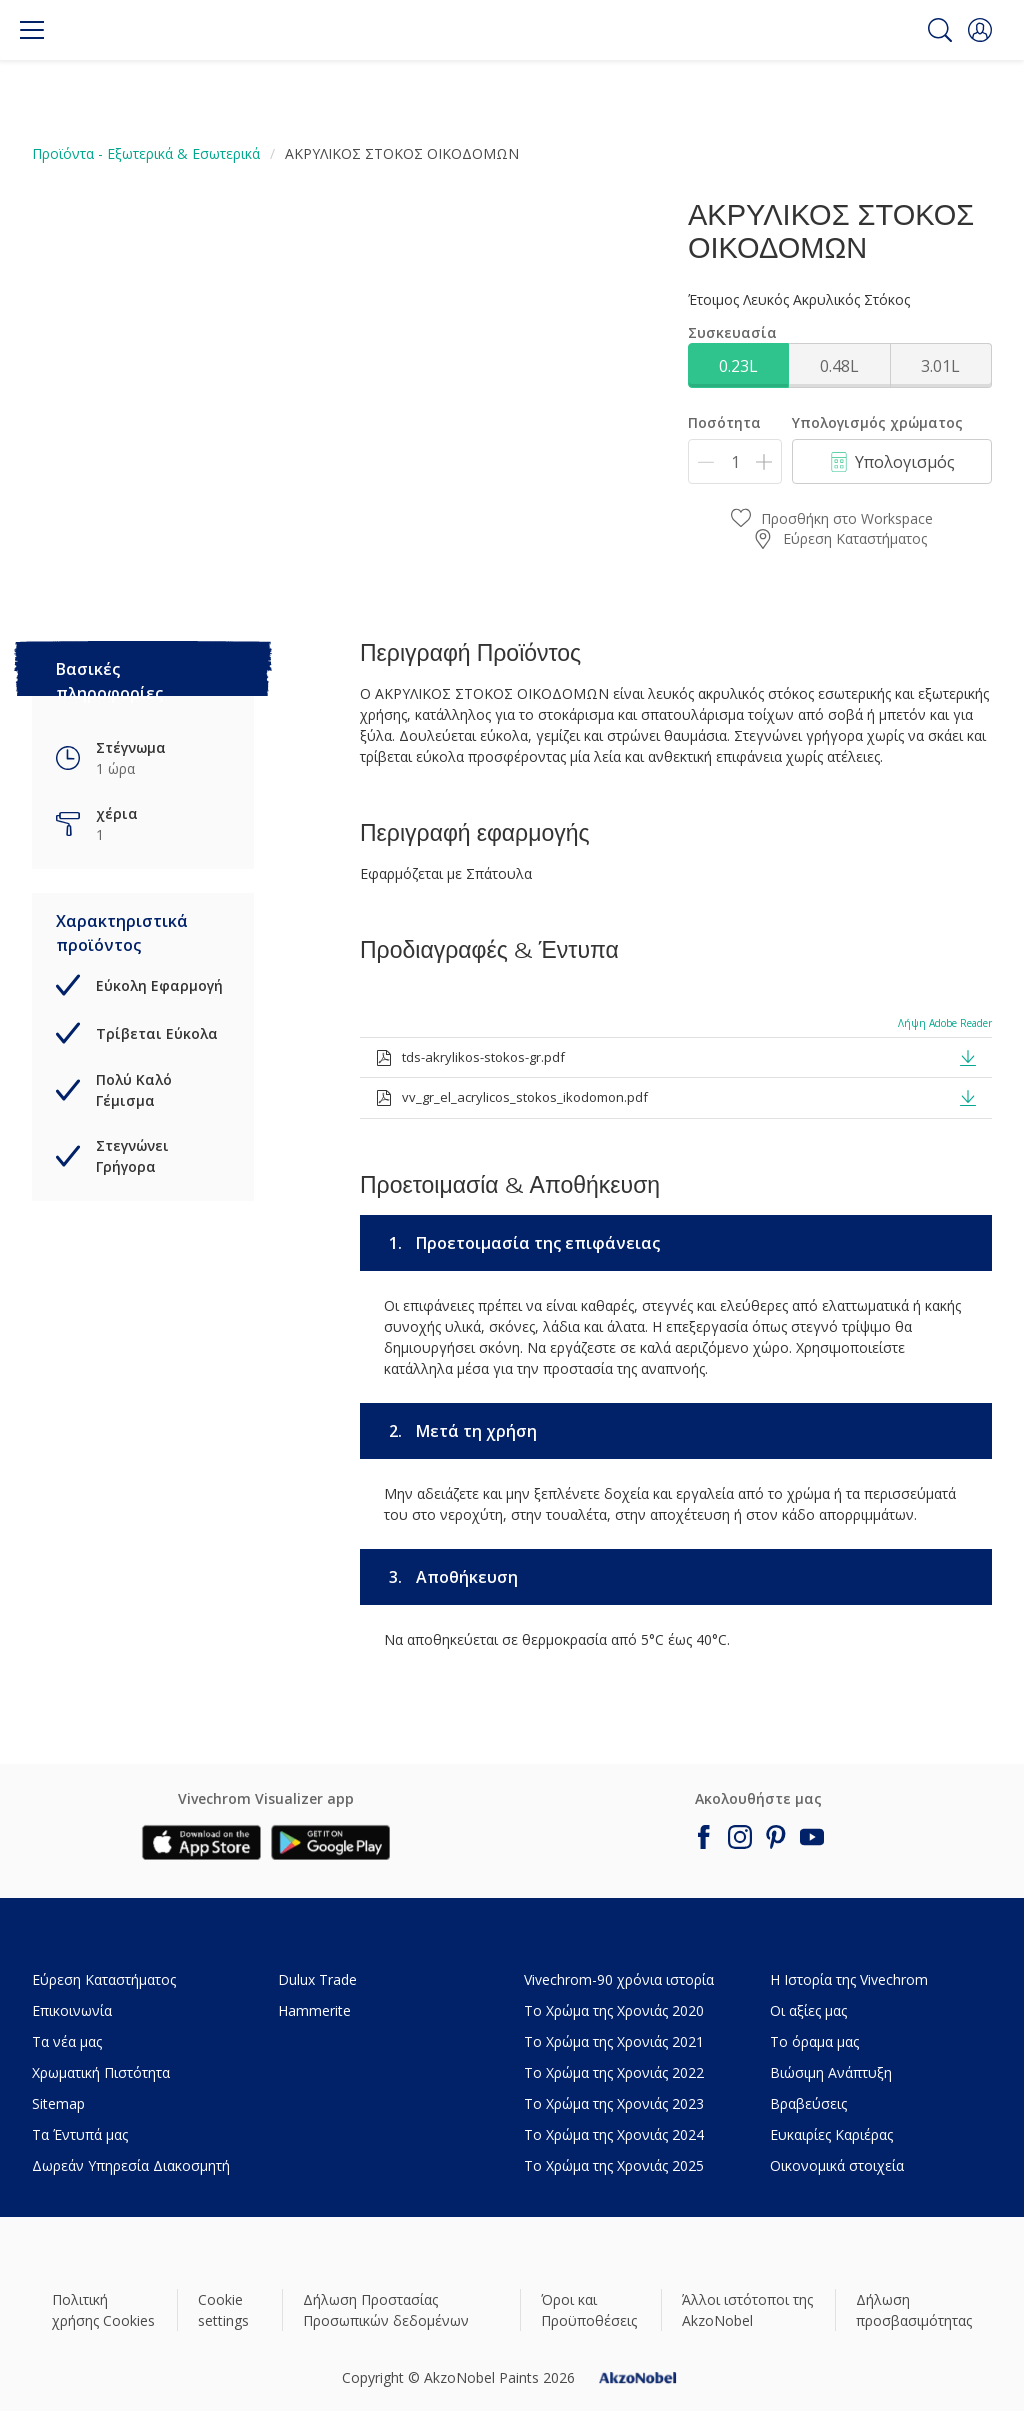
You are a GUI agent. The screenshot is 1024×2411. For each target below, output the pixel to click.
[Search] (940, 30)
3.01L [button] (940, 366)
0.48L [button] (839, 366)
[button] (980, 30)
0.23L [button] (738, 366)
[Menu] (32, 30)
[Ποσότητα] (735, 461)
